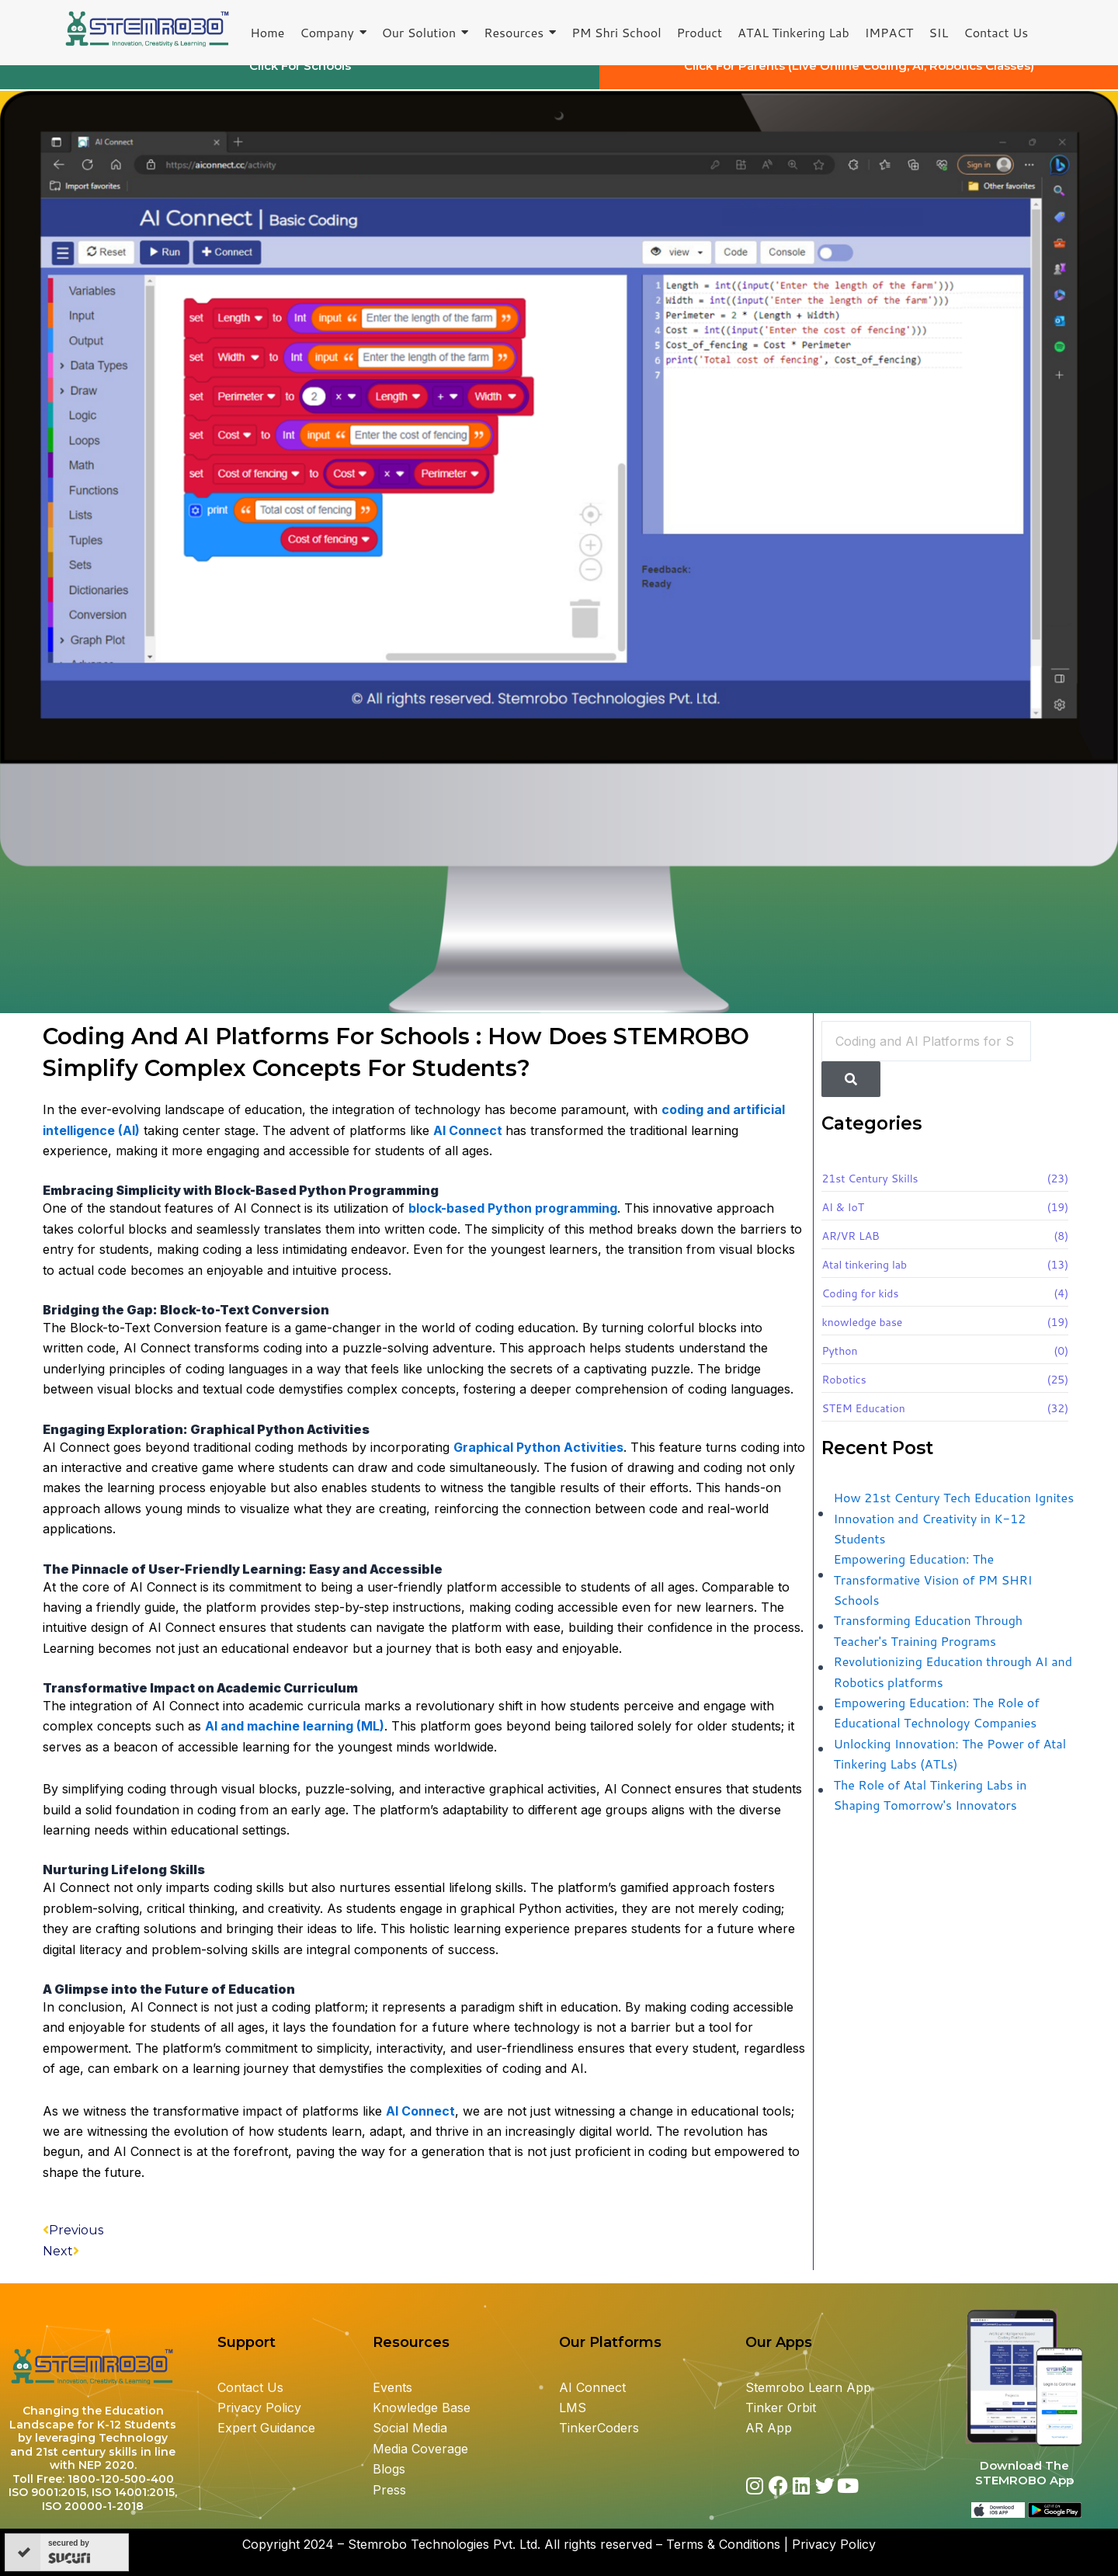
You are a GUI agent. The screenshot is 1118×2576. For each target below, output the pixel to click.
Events (392, 2387)
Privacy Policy (259, 2407)
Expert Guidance (266, 2427)
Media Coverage (420, 2448)
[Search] (850, 1093)
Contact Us (250, 2387)
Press (389, 2490)
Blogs (391, 2469)
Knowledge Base (421, 2407)
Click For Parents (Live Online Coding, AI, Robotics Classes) (859, 79)
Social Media (410, 2427)
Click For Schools (300, 79)
